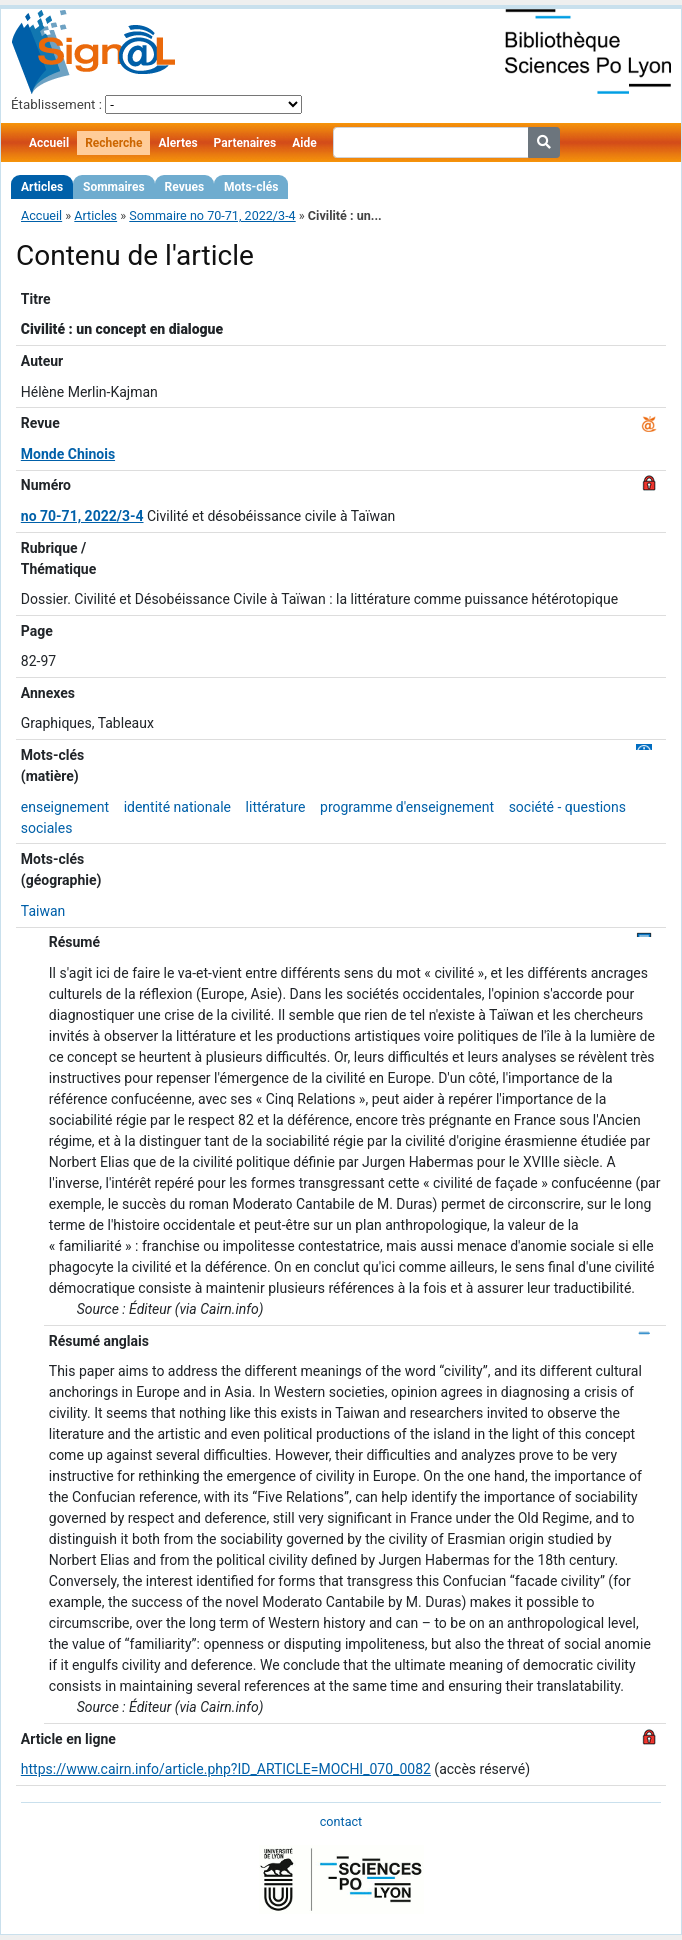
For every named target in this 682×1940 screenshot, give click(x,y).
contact (341, 1821)
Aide (304, 143)
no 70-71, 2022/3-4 (82, 516)
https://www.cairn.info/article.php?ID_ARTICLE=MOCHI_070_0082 (226, 1769)
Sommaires (113, 187)
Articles (42, 187)
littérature (276, 807)
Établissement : (56, 104)
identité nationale (177, 807)
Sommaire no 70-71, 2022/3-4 (212, 215)
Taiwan (43, 911)
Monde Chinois (68, 454)
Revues (185, 187)
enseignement (65, 807)
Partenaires (245, 143)
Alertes (177, 143)
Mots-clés (251, 187)
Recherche (113, 143)
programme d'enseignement (407, 807)
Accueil (49, 143)
